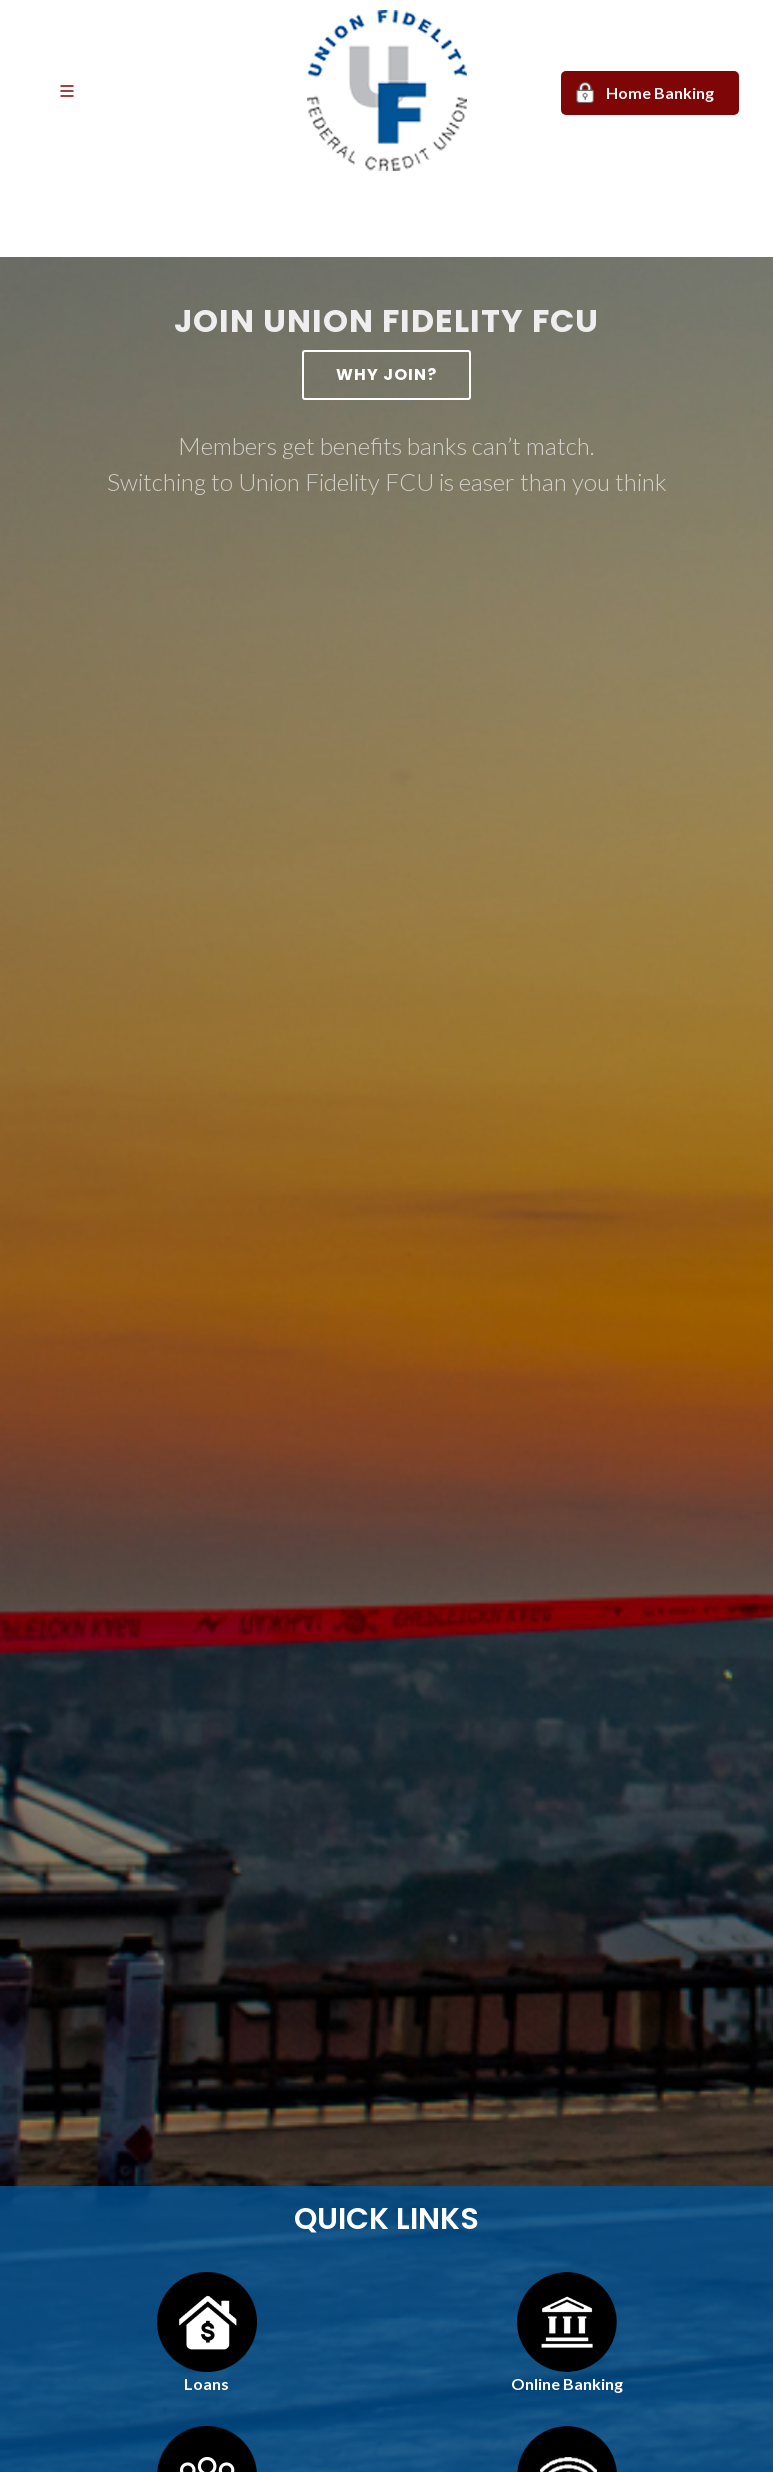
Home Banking (660, 92)
